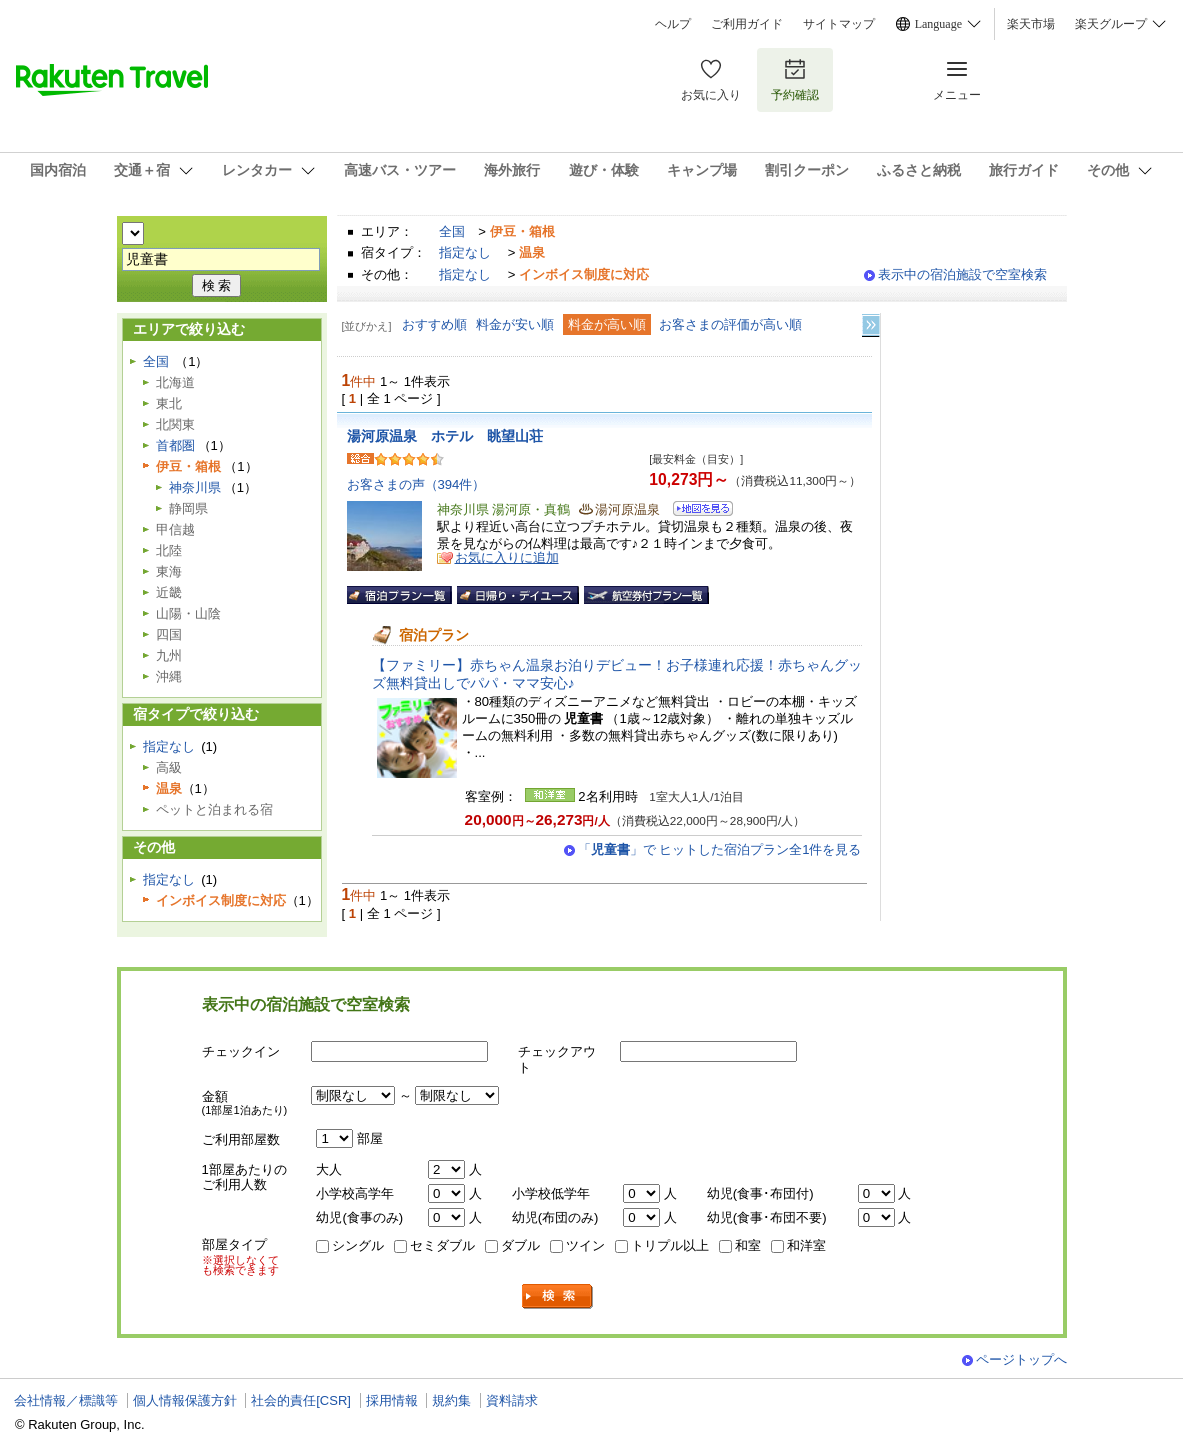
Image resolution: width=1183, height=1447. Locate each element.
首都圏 (175, 445)
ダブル (520, 1245)
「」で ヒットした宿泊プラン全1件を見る (720, 849)
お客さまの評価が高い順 (730, 324)
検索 (558, 1296)
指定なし (465, 252)
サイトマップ (839, 24)
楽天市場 (1031, 24)
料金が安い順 (515, 324)
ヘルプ (673, 24)
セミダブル (442, 1245)
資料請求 (512, 1400)
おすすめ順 (434, 324)
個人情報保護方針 (185, 1400)
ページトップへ (1021, 1359)
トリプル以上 (670, 1245)
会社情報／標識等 (66, 1400)
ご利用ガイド (747, 24)
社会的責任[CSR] (301, 1400)
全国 (452, 231)
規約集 (451, 1400)
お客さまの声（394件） (416, 484)
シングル (358, 1245)
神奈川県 (195, 487)
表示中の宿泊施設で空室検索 (962, 274)
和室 (748, 1245)
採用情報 (392, 1400)
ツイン (585, 1245)
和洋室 (806, 1245)
